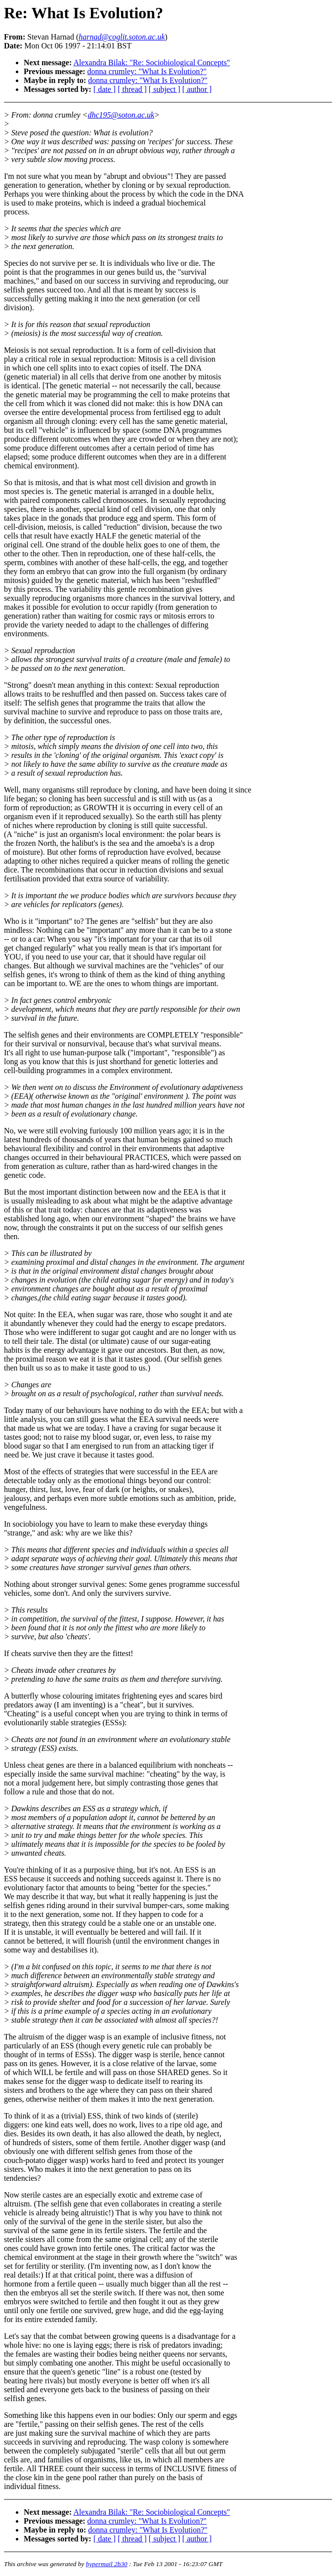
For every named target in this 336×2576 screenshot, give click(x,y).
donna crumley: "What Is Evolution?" (147, 71)
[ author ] (197, 89)
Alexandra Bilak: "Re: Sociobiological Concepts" (151, 62)
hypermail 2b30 (106, 2564)
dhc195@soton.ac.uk (120, 115)
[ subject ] (164, 89)
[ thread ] (132, 89)
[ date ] (104, 89)
